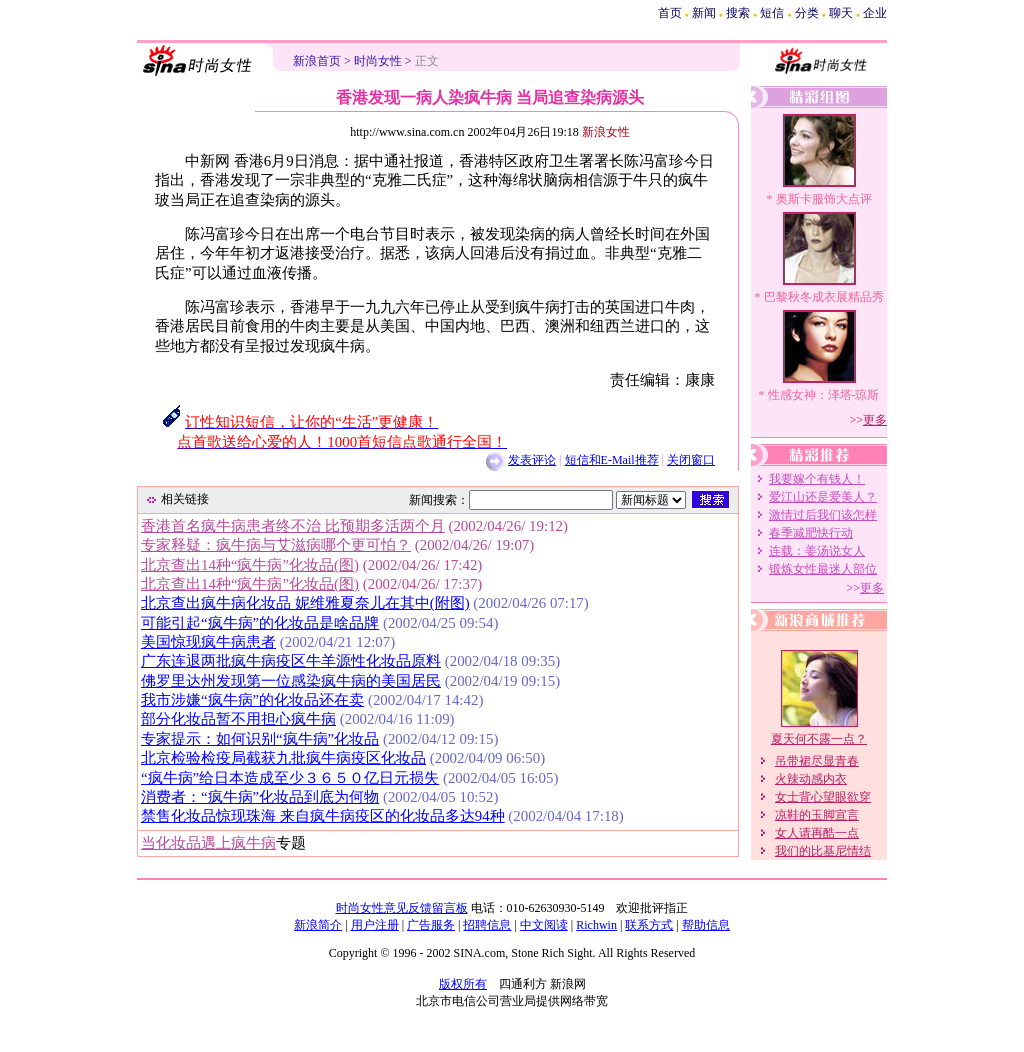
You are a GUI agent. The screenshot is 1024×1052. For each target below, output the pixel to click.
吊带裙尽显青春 (817, 761)
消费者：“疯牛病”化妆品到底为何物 (260, 797)
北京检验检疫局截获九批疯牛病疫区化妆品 (283, 758)
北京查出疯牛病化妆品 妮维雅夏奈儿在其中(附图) (305, 603)
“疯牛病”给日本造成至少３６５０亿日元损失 (290, 778)
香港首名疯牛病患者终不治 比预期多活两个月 (293, 526)
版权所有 (463, 984)
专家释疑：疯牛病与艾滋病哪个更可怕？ (276, 545)
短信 (772, 13)
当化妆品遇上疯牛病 (208, 843)
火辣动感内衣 (811, 779)
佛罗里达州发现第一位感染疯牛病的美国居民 (291, 681)
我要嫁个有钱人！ (817, 479)
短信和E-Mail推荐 (612, 460)
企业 (875, 13)
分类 (807, 13)
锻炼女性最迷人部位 (823, 569)
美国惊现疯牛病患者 (208, 642)
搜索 (738, 13)
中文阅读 (544, 925)
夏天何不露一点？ (819, 739)
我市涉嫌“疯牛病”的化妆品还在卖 (252, 700)
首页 (670, 13)
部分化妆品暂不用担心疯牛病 (238, 719)
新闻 (704, 13)
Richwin (596, 925)
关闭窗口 (691, 460)
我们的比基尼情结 (823, 851)
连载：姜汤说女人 (817, 551)
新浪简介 (318, 925)
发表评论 (532, 460)
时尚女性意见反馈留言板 (402, 908)
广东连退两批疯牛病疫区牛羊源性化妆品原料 (291, 661)
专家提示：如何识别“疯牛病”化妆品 (260, 739)
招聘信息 (487, 925)
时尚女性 (378, 61)
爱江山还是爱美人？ (823, 497)
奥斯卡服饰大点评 (824, 199)
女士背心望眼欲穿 (823, 797)
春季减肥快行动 (811, 533)
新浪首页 (317, 61)
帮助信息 (706, 925)
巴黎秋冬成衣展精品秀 (824, 297)
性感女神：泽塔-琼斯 (824, 395)
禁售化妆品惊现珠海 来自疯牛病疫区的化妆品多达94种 (323, 816)
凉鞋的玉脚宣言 (817, 815)
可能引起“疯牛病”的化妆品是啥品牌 (260, 623)
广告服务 (431, 925)
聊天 (841, 13)
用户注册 (375, 925)
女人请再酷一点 (817, 833)
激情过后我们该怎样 (823, 515)
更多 (875, 420)
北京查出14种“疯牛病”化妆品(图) (250, 565)
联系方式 (649, 925)
